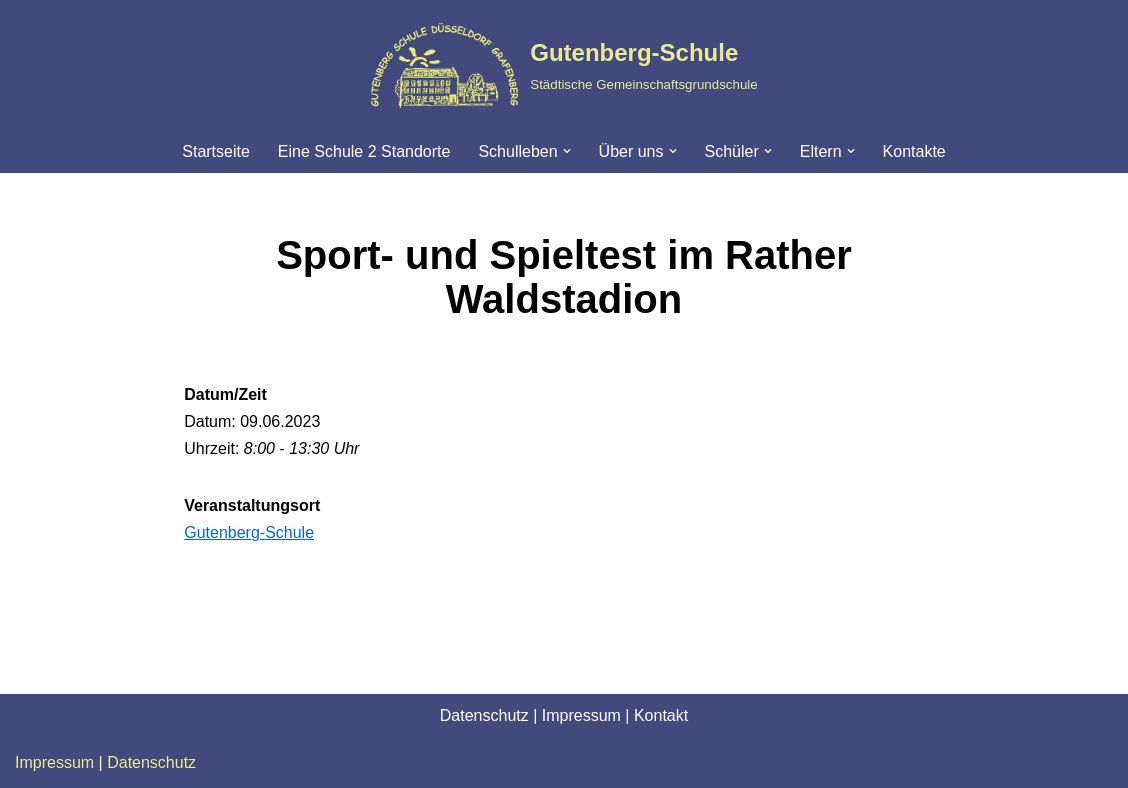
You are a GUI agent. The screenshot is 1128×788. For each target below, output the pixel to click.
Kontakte (914, 151)
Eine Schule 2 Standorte (364, 151)
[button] (567, 151)
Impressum (581, 715)
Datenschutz (484, 715)
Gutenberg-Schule (249, 532)
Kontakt (661, 715)
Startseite (216, 151)
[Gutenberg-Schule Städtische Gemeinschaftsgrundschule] (563, 65)
